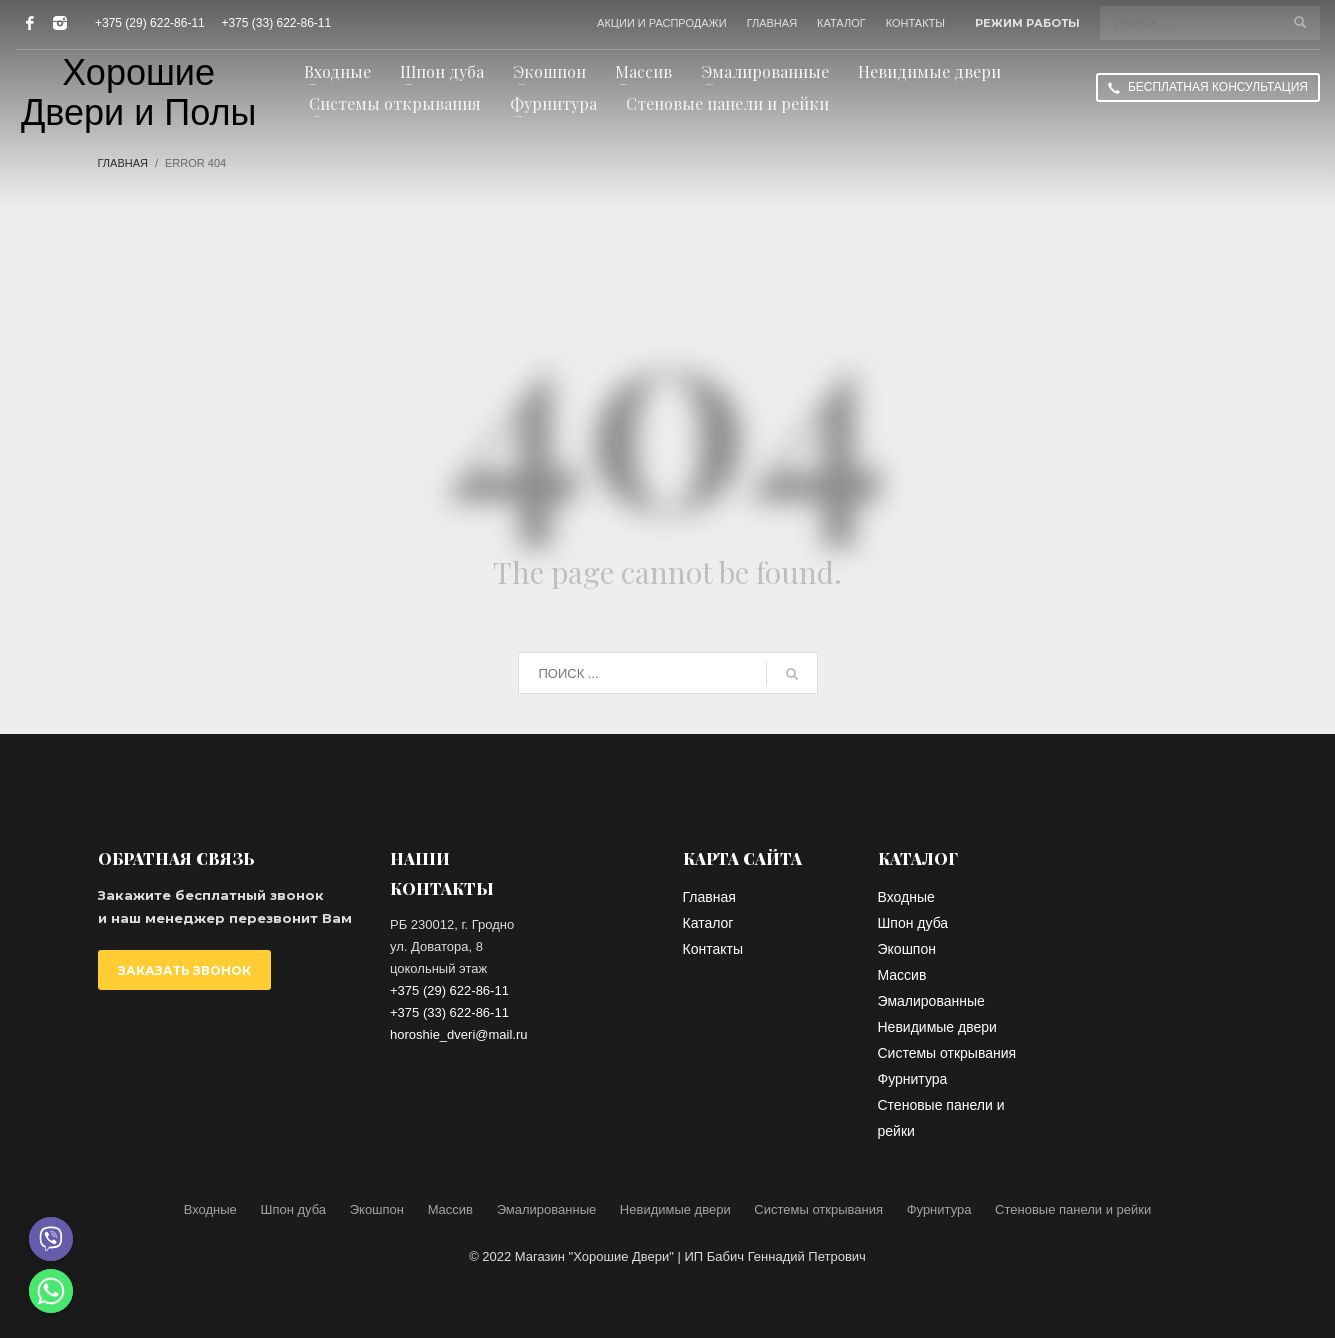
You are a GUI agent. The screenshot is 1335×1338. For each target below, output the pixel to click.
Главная (123, 163)
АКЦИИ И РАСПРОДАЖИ (662, 23)
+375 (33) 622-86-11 (276, 23)
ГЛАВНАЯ (772, 23)
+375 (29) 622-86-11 (150, 23)
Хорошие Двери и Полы (138, 93)
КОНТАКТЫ (915, 23)
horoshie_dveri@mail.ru (458, 1034)
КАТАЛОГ (841, 23)
